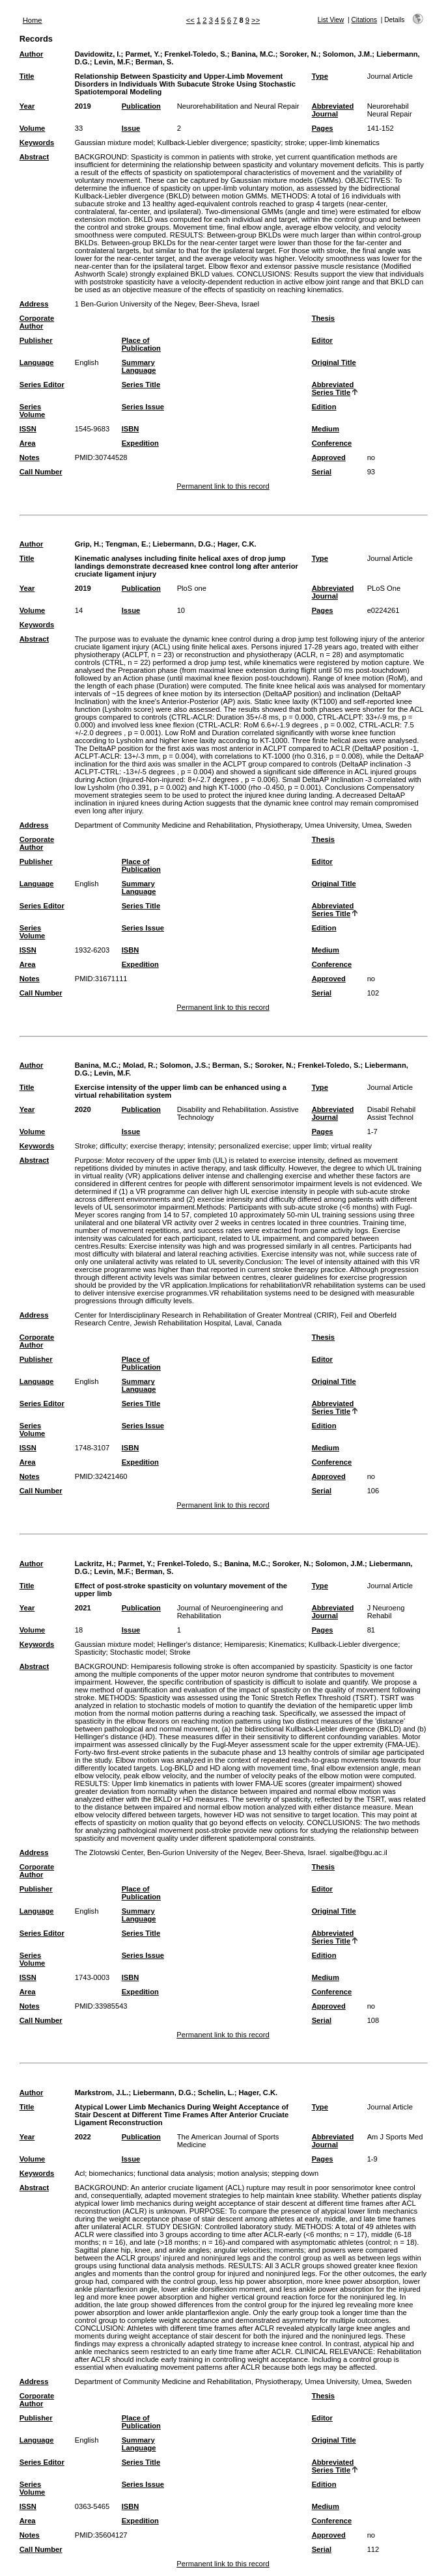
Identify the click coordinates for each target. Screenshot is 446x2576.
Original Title (334, 362)
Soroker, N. (299, 54)
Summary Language (139, 366)
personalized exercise (253, 1146)
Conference (332, 443)
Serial (321, 472)
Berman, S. (154, 62)
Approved (329, 457)
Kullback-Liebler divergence (202, 142)
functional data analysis (175, 2173)
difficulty (113, 1146)
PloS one (191, 588)
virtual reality (351, 1146)
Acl (80, 2173)
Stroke (85, 1146)
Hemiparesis (244, 1644)
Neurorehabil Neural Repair (389, 110)
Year (27, 106)
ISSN (28, 429)
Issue (131, 128)
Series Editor (42, 384)
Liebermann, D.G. (183, 544)
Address (34, 304)
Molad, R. (139, 1065)
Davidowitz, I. (98, 54)
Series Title (141, 384)
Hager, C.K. (237, 544)
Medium (325, 429)
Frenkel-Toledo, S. (196, 54)
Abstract (34, 157)
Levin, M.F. (113, 62)
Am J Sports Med (395, 2137)
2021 (83, 1608)
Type (320, 76)
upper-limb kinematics (344, 142)
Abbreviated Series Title (333, 388)
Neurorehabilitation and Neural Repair (238, 106)
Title (27, 76)
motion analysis (242, 2173)
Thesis (323, 318)
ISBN (130, 429)
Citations (364, 19)
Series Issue (143, 407)
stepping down (295, 2173)
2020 (83, 1109)
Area (28, 443)
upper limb (310, 1146)
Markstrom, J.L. (102, 2092)
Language (37, 362)
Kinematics (287, 1644)
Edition (324, 407)
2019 (83, 106)
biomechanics (111, 2173)
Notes (30, 457)
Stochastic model (137, 1652)
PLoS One (384, 588)
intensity (201, 1146)
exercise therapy (157, 1146)
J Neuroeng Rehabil (386, 1612)
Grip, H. (88, 544)
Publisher (36, 340)
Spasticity (90, 1652)
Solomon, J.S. (184, 1065)
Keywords (37, 142)
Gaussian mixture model (114, 142)
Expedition (140, 443)
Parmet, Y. (142, 54)
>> (255, 20)
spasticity (266, 142)
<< (190, 20)
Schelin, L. (216, 2092)
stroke (294, 142)
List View (331, 19)
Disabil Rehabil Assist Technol (391, 1113)
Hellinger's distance (189, 1644)
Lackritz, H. (94, 1563)
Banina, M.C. (253, 54)
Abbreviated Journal (333, 110)
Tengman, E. (126, 544)
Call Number (41, 472)
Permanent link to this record (222, 486)
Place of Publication (141, 344)
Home (32, 20)
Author (32, 54)
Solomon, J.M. (347, 54)
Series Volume (33, 410)
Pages (322, 128)
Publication (141, 106)
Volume (33, 128)
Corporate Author (37, 322)
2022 (83, 2137)
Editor (322, 340)
